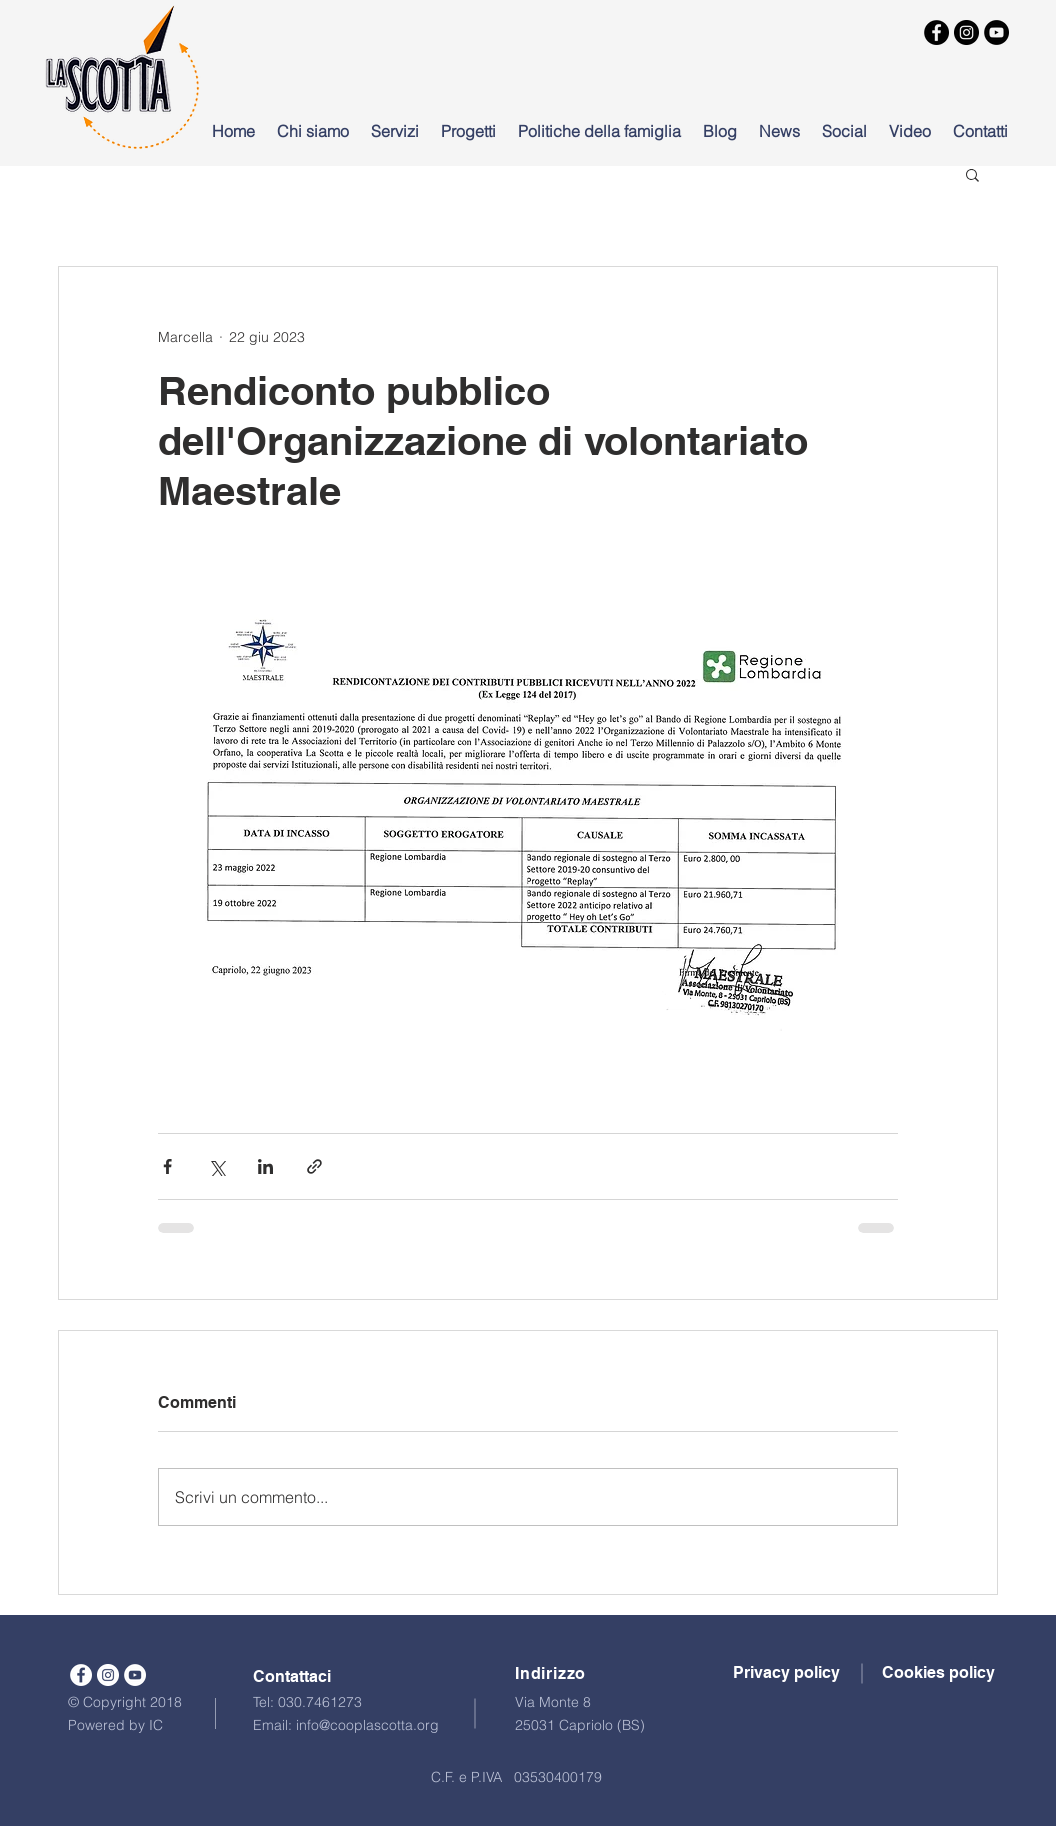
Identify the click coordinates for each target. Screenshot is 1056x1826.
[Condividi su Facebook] (167, 1166)
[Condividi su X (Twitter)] (216, 1166)
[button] (972, 174)
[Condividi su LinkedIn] (265, 1166)
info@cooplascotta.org (367, 1725)
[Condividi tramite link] (314, 1166)
